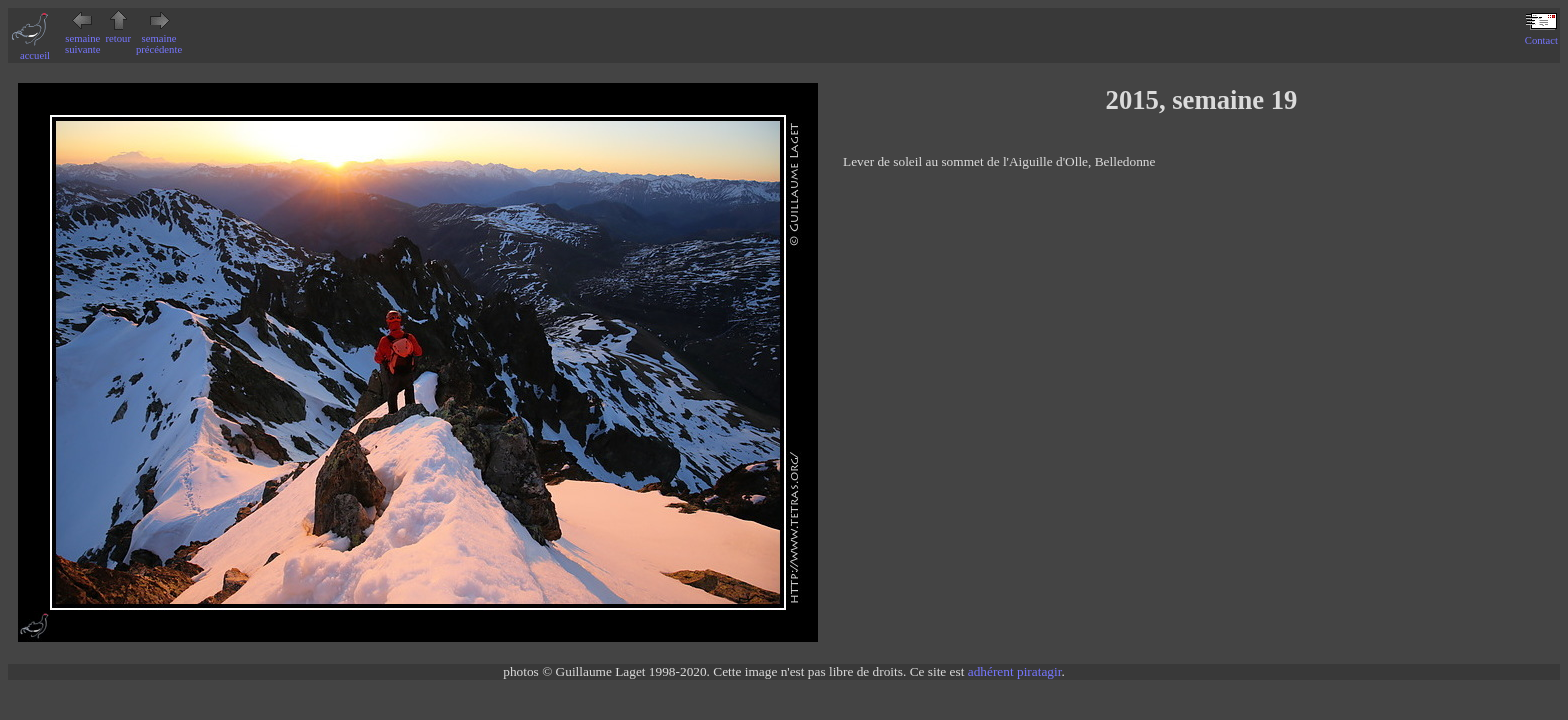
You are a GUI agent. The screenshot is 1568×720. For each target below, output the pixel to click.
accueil (35, 50)
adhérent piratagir (1015, 671)
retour (118, 33)
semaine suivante (83, 38)
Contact (1541, 35)
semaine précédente (159, 38)
